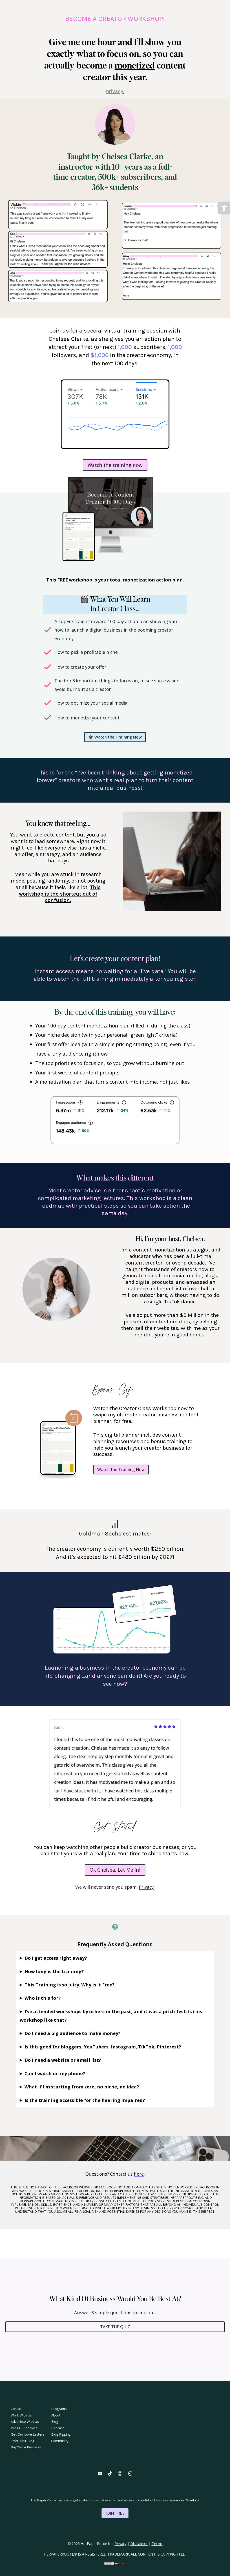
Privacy (120, 2543)
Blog (54, 2421)
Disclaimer (139, 2543)
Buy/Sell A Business (26, 2447)
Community (60, 2440)
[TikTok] (110, 2473)
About (55, 2415)
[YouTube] (99, 2473)
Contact (17, 2408)
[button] (224, 208)
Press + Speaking (24, 2428)
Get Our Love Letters (27, 2434)
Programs (59, 2408)
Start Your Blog (22, 2440)
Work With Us (21, 2415)
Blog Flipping (61, 2434)
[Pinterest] (120, 2473)
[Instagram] (130, 2473)
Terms (157, 2543)
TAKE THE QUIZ (115, 2326)
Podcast (57, 2428)
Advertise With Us (25, 2421)
